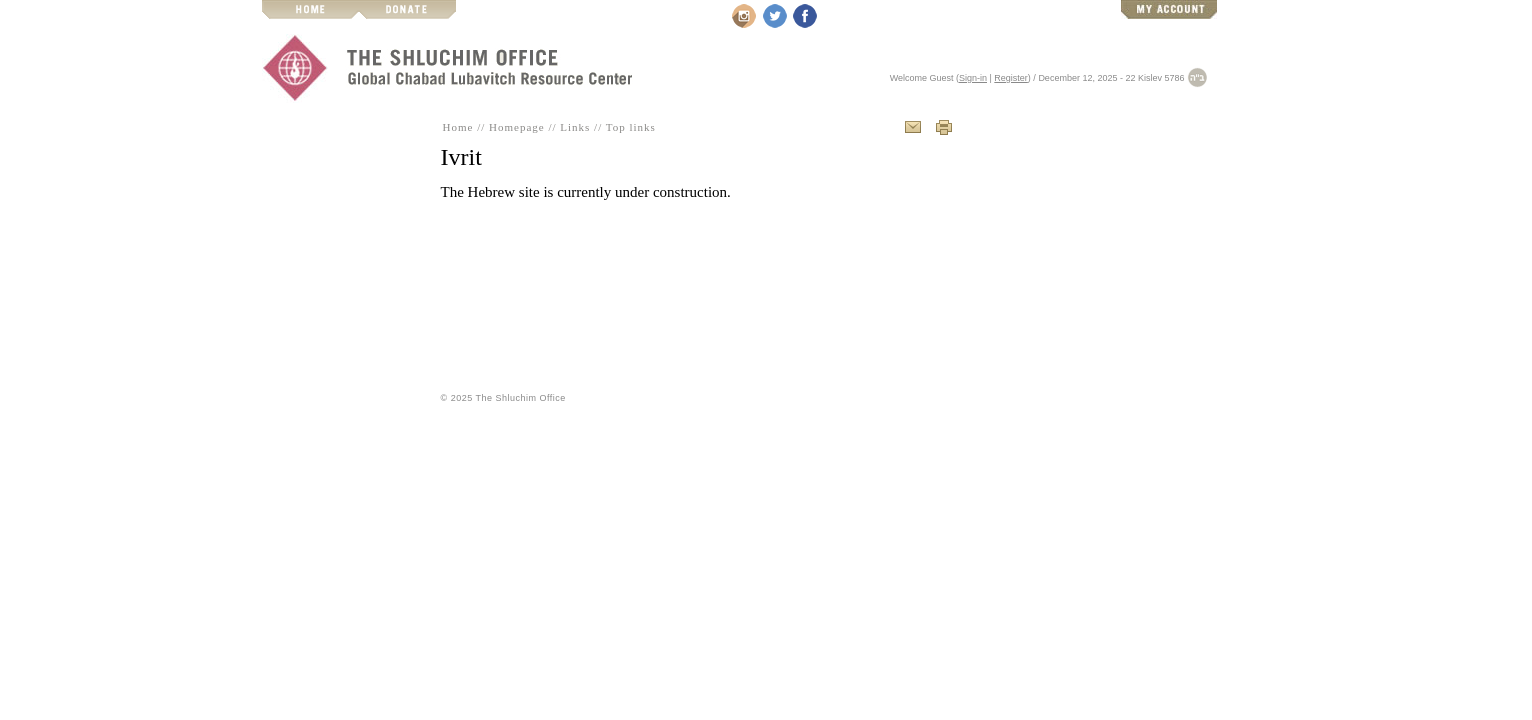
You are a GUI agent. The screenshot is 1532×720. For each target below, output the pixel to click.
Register (1011, 78)
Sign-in (973, 78)
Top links (631, 127)
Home (458, 127)
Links (575, 127)
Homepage (517, 127)
